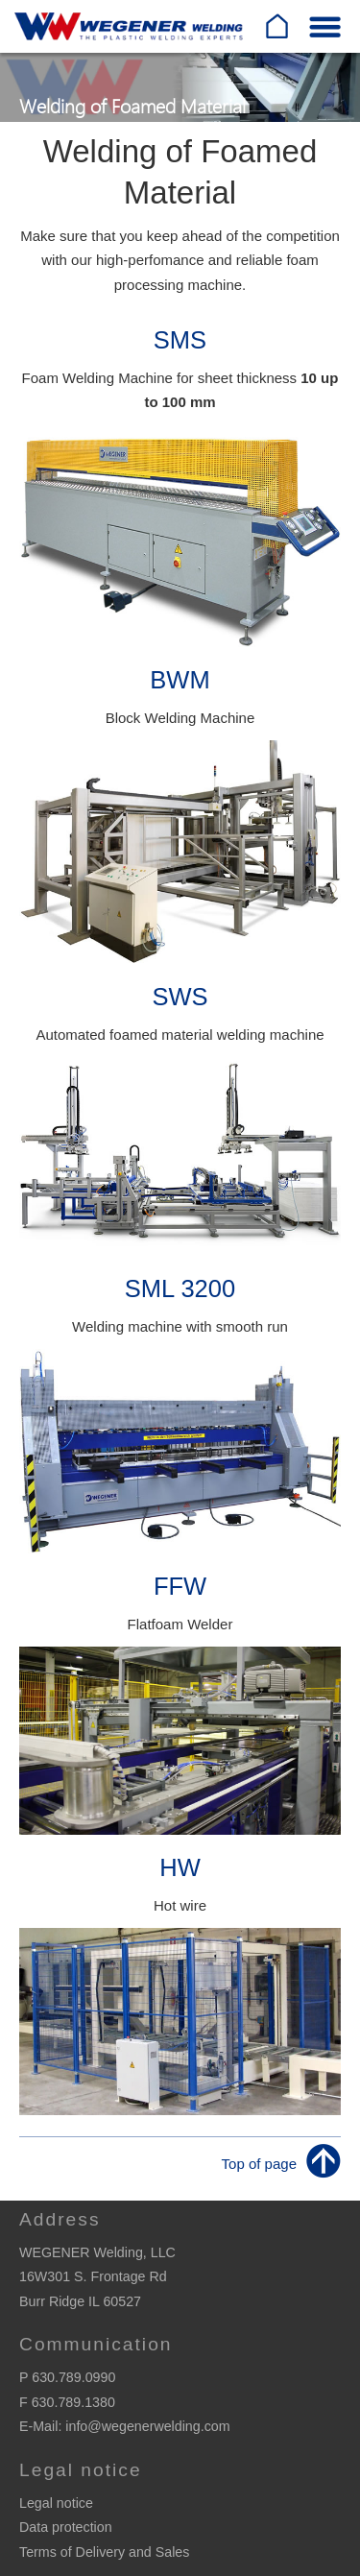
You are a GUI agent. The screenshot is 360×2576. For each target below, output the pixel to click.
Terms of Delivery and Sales (104, 2552)
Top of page (259, 2163)
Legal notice (56, 2503)
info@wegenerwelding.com (147, 2426)
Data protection (65, 2527)
